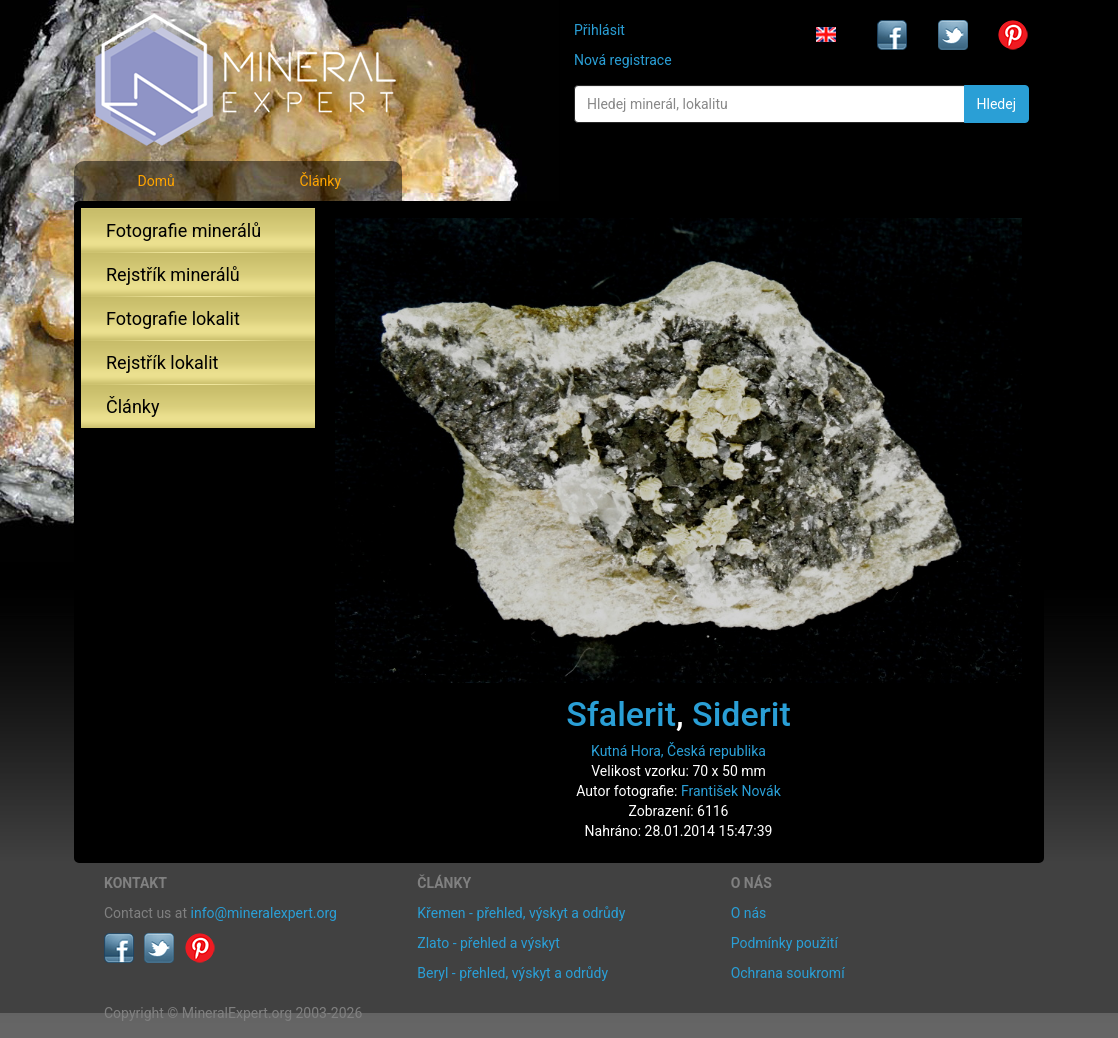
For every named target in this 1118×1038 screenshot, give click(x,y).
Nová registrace (623, 60)
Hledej (996, 104)
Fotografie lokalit (173, 318)
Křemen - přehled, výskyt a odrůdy (521, 913)
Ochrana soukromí (788, 973)
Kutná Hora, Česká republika (678, 751)
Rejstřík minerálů (173, 274)
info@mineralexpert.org (264, 913)
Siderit (741, 714)
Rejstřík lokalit (162, 362)
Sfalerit (621, 714)
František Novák (731, 791)
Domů (155, 181)
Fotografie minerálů (183, 230)
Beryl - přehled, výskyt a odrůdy (512, 973)
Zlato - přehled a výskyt (488, 943)
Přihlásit (599, 30)
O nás (749, 913)
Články (320, 181)
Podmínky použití (784, 943)
